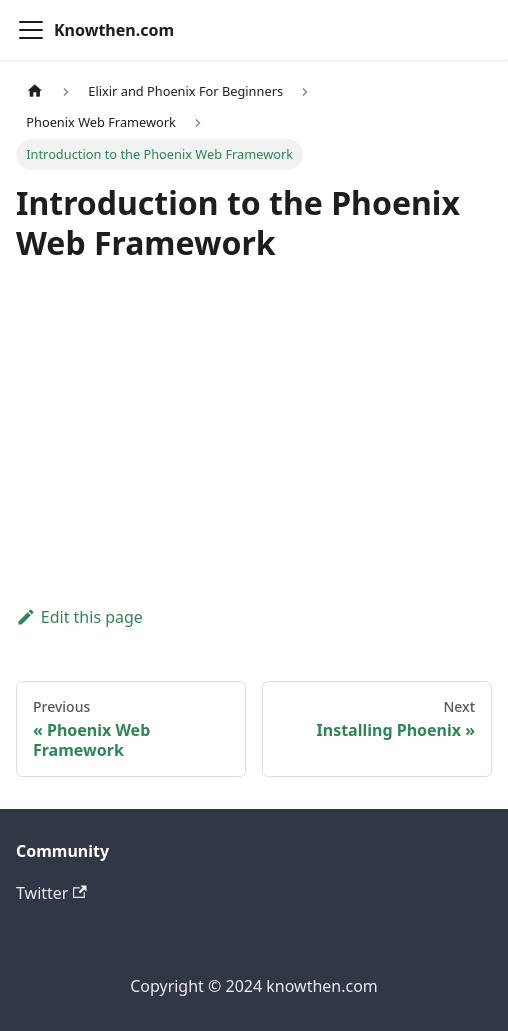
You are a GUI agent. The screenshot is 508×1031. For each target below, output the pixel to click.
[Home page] (35, 91)
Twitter (51, 893)
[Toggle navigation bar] (31, 30)
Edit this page (79, 617)
